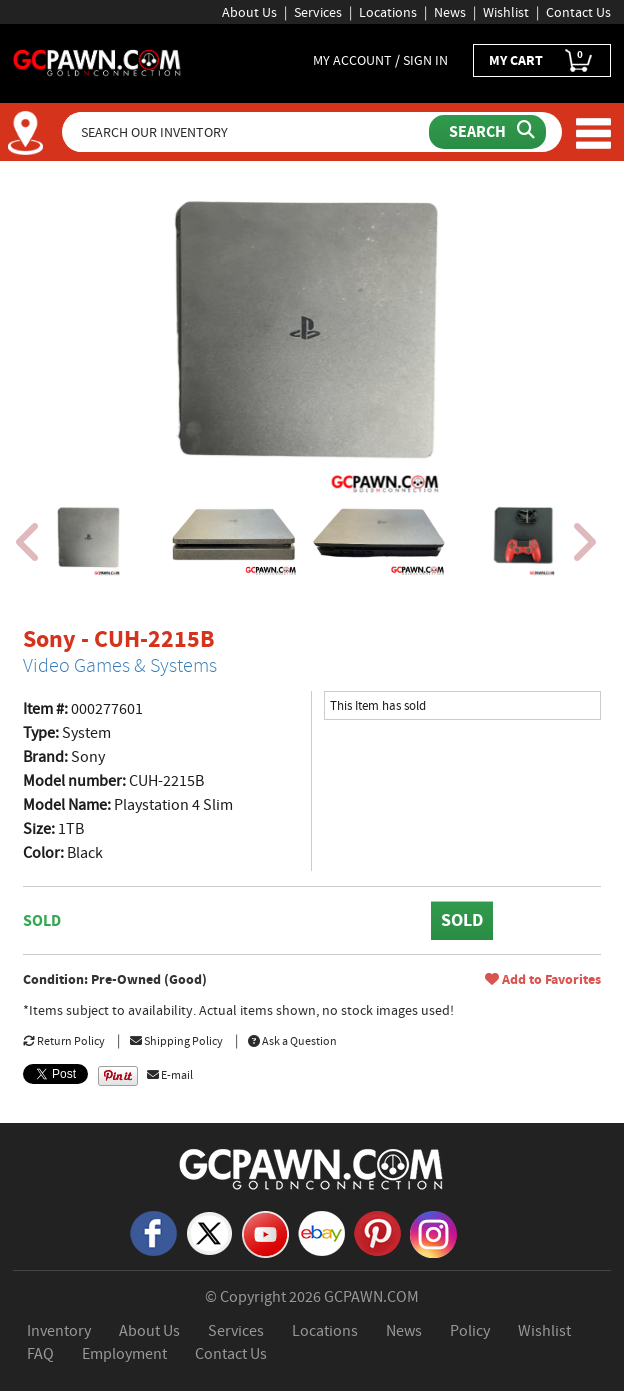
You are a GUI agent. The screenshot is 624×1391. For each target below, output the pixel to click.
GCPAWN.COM (371, 1297)
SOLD (462, 920)
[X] (209, 1232)
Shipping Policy (176, 1041)
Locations (388, 12)
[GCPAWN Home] (312, 1168)
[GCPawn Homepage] (97, 61)
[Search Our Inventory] (247, 132)
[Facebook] (153, 1232)
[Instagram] (433, 1233)
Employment (124, 1354)
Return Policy (64, 1041)
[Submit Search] (487, 132)
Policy (470, 1331)
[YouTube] (265, 1233)
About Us (249, 12)
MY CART (542, 60)
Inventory (59, 1331)
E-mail (170, 1075)
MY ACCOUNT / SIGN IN (380, 60)
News (450, 12)
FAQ (40, 1354)
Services (318, 12)
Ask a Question (292, 1041)
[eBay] (321, 1232)
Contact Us (578, 12)
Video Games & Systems (120, 665)
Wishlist (506, 12)
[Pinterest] (377, 1232)
